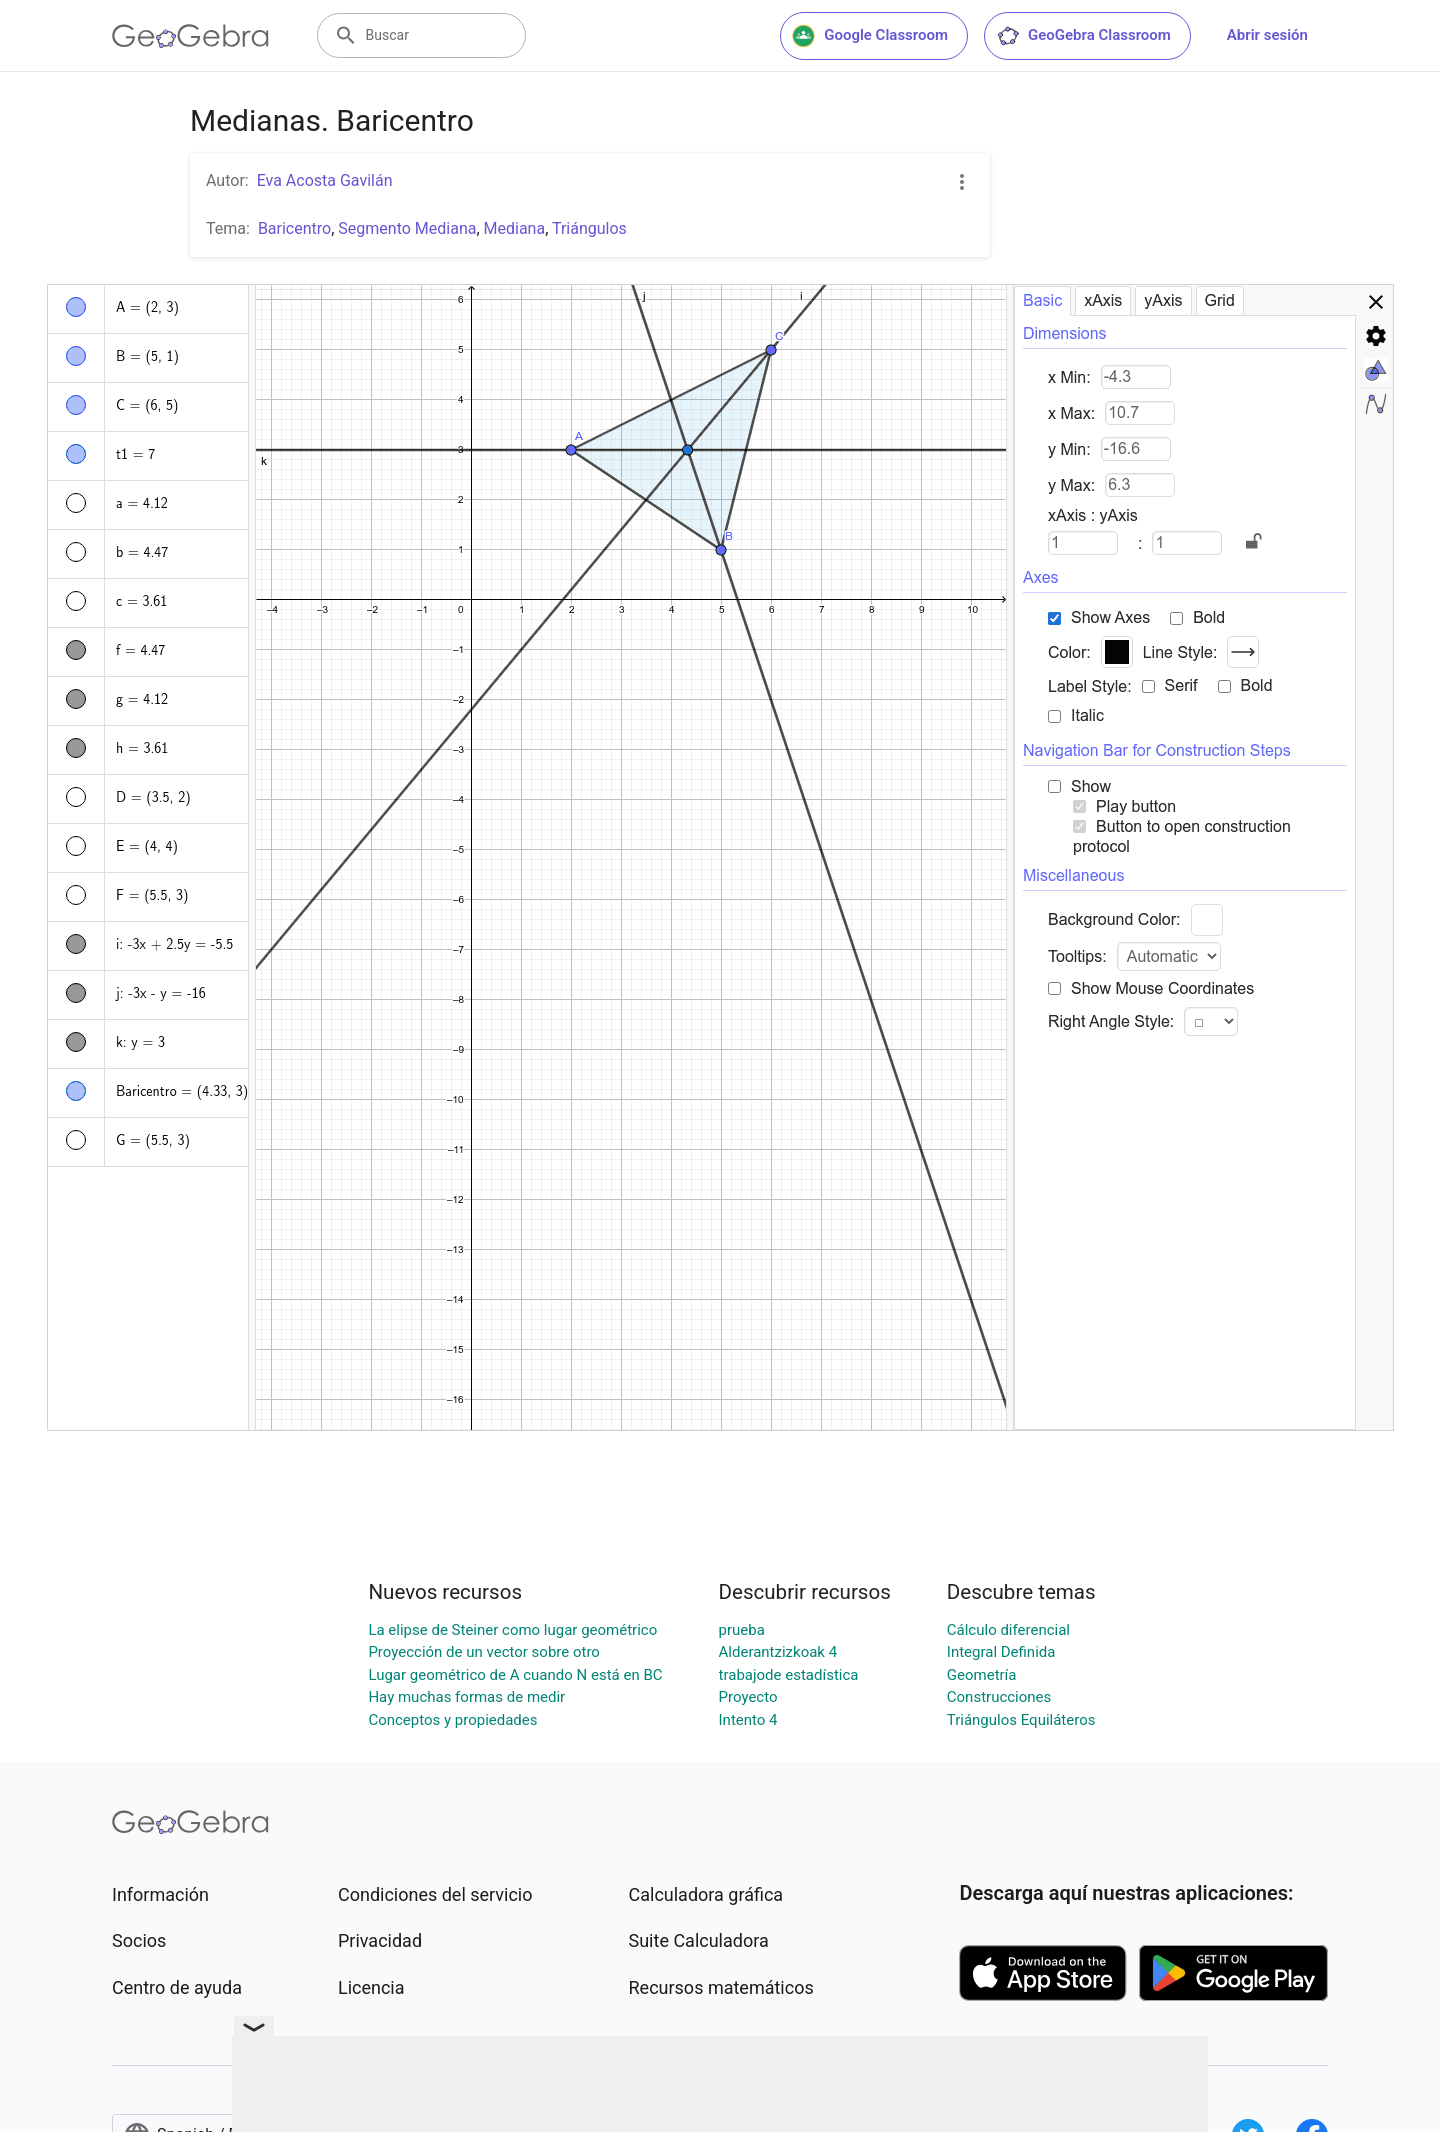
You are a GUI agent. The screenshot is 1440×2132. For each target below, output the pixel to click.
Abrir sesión (1267, 35)
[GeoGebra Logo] (190, 36)
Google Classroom (870, 36)
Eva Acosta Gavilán (325, 180)
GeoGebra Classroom (1083, 36)
